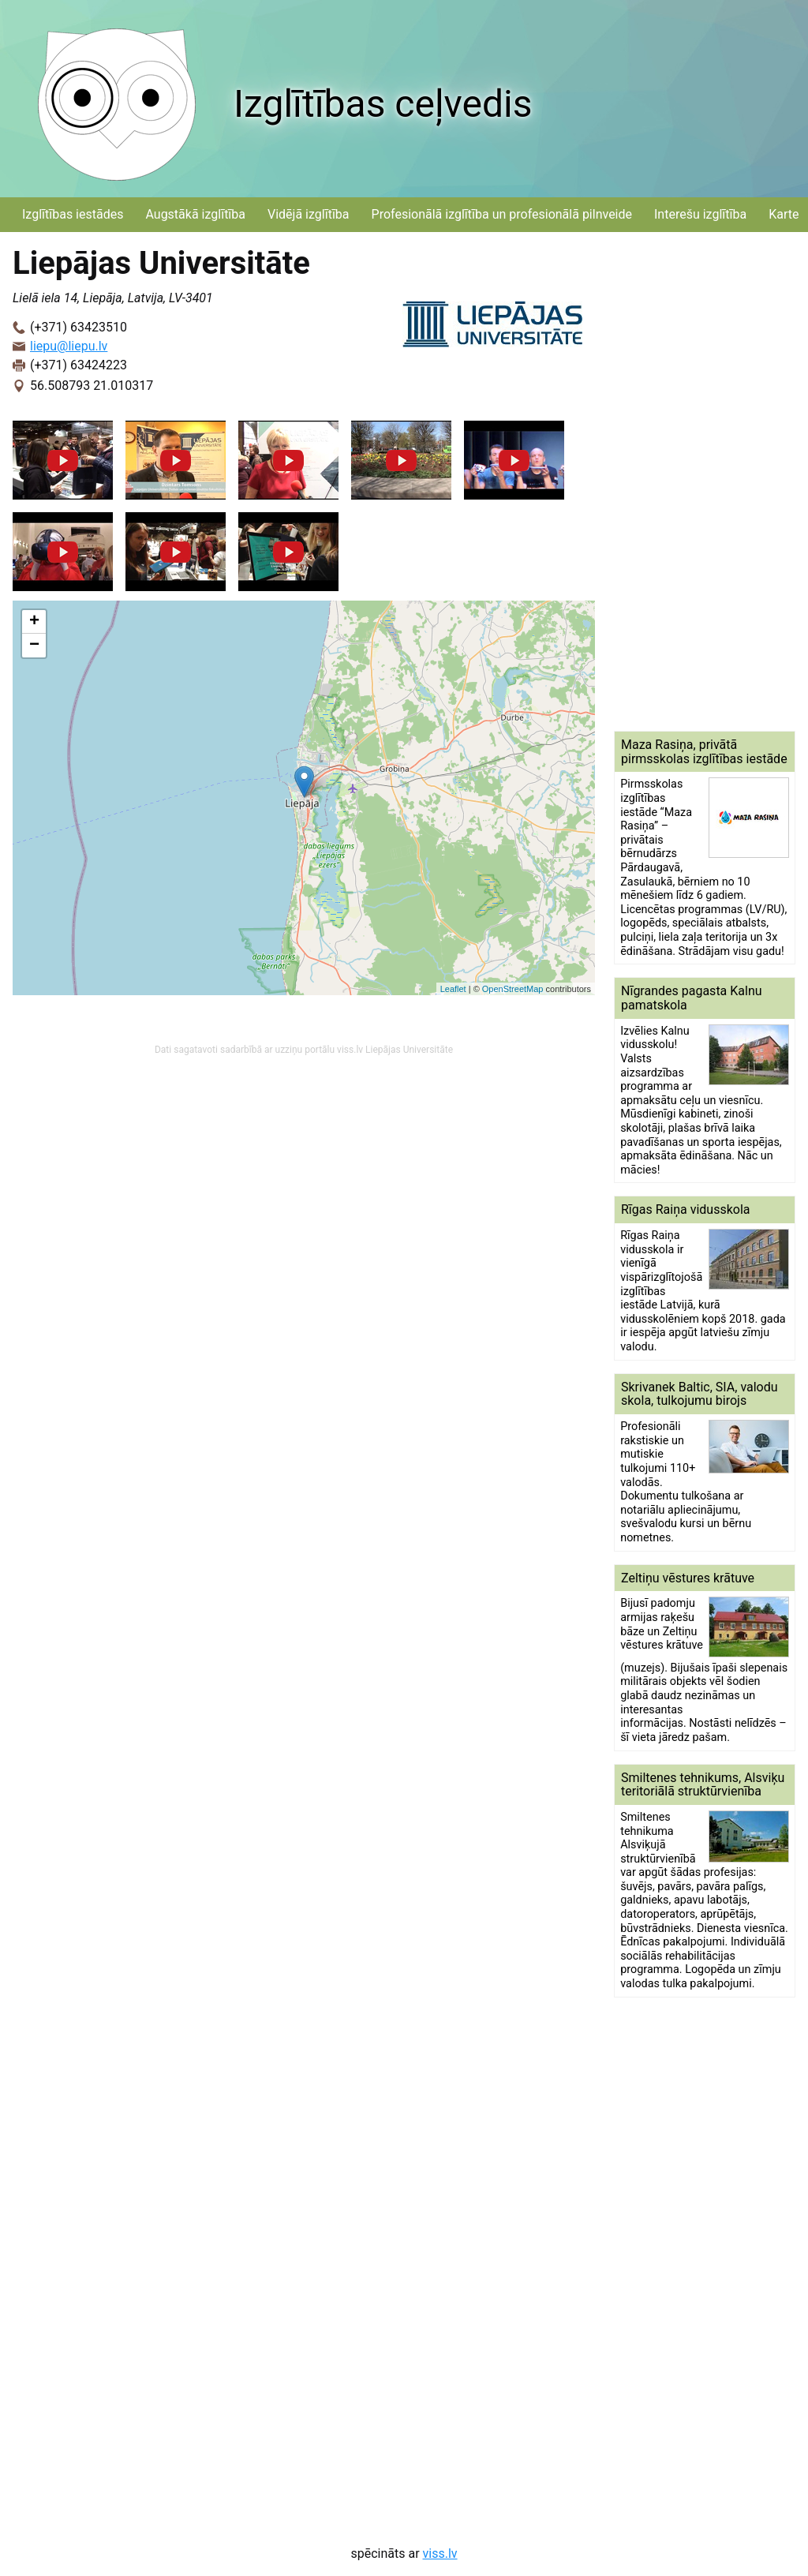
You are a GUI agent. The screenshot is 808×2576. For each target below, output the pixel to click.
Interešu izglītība (700, 214)
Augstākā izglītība (195, 214)
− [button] (34, 645)
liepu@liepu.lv (68, 346)
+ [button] (34, 622)
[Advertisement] (704, 481)
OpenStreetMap (513, 989)
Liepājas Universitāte (409, 1049)
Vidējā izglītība (308, 214)
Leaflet (453, 989)
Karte (784, 214)
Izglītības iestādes (72, 214)
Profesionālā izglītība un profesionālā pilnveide (502, 214)
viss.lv (440, 2553)
